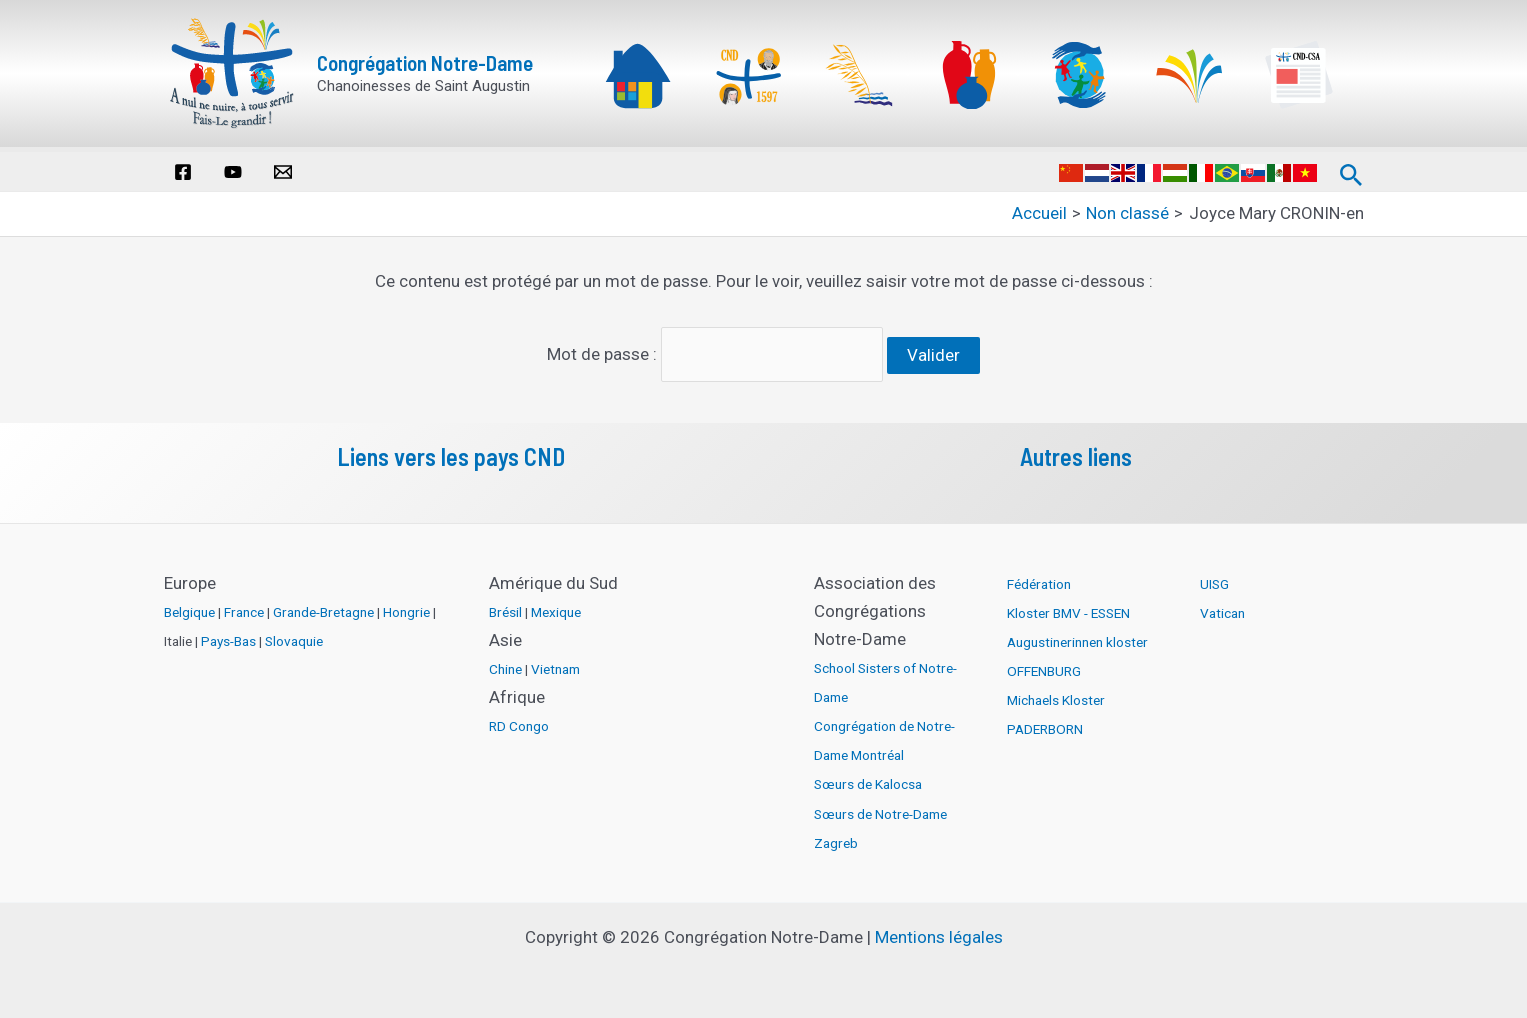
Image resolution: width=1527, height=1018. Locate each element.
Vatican (1222, 608)
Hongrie (406, 607)
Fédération (1039, 579)
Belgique (189, 607)
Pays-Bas (228, 636)
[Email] (283, 172)
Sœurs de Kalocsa (868, 779)
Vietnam (555, 664)
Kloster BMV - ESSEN (1068, 608)
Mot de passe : (715, 352)
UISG (1214, 579)
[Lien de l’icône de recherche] (1351, 171)
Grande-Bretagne (323, 607)
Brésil (505, 607)
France (244, 607)
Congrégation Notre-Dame (425, 62)
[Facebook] (183, 172)
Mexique (556, 607)
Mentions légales (939, 932)
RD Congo (519, 721)
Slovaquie (294, 636)
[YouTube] (233, 172)
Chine (505, 664)
